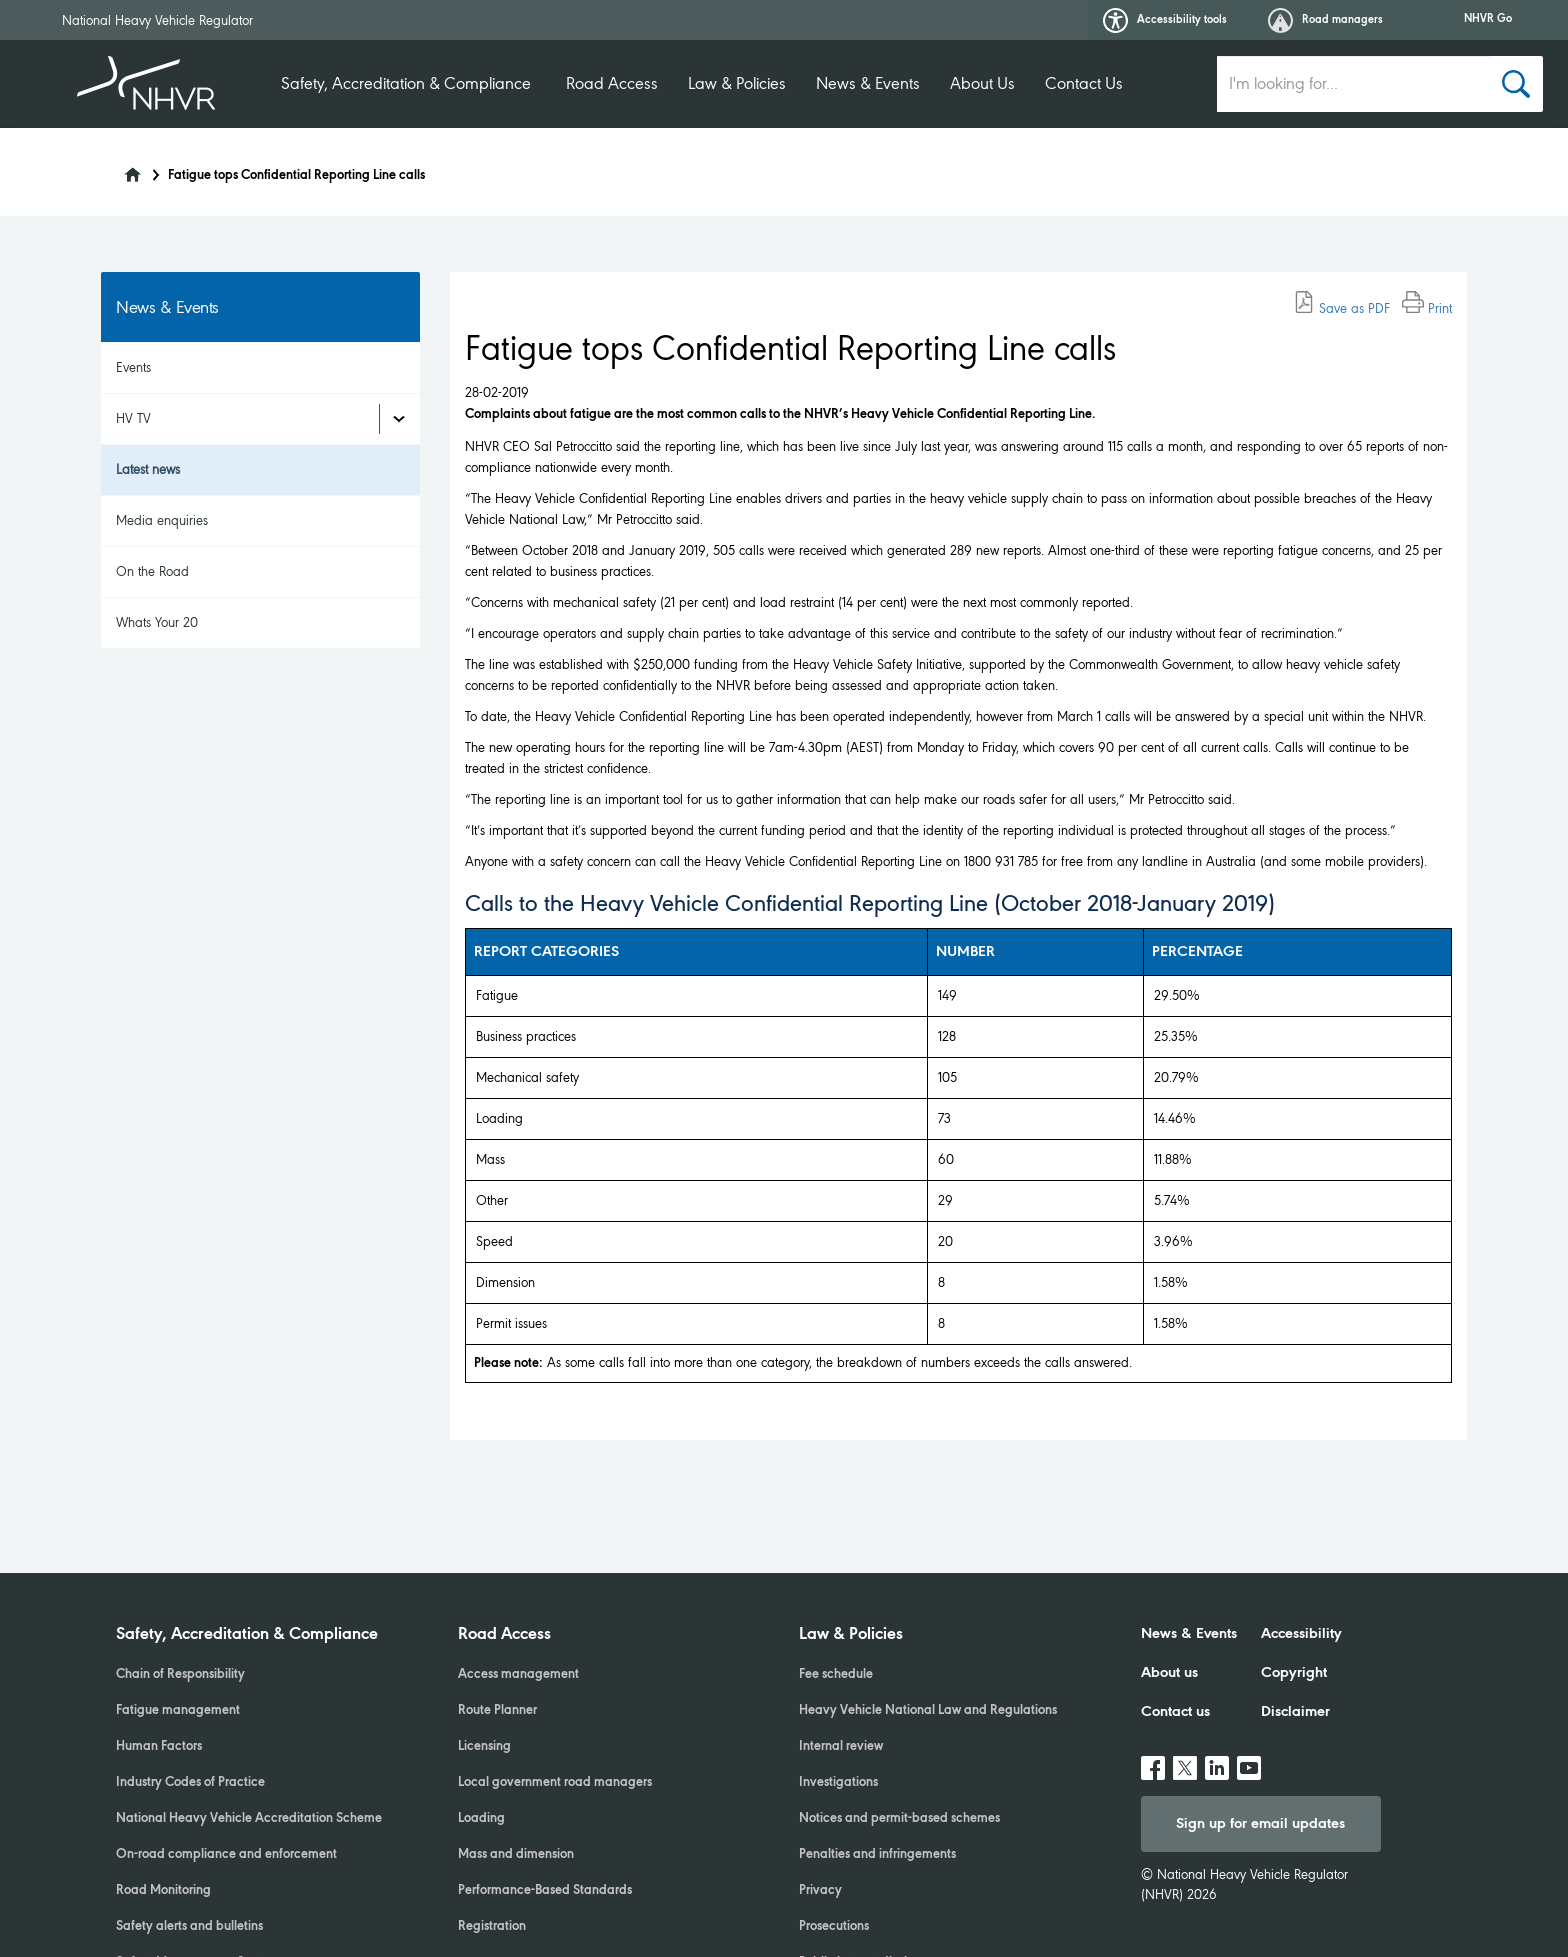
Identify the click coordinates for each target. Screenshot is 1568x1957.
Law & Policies (737, 83)
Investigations (838, 1783)
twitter (1185, 1760)
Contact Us (1084, 83)
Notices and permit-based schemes (899, 1819)
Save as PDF (1341, 308)
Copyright (1294, 1673)
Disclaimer (1295, 1712)
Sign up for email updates (1260, 1824)
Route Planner (497, 1711)
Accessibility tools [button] (1165, 20)
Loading (481, 1819)
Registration (492, 1927)
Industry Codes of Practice (190, 1783)
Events (133, 367)
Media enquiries (162, 520)
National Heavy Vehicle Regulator (157, 20)
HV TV (133, 418)
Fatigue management (178, 1711)
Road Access (612, 83)
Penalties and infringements (877, 1855)
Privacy (820, 1891)
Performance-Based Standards (545, 1891)
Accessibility (1301, 1634)
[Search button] (1516, 84)
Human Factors (159, 1747)
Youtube (1249, 1760)
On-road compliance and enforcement (226, 1855)
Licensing (484, 1747)
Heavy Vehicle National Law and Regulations (928, 1711)
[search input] (1354, 84)
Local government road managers (555, 1783)
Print (1427, 308)
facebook (1153, 1760)
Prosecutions (834, 1927)
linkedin (1217, 1760)
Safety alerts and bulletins (189, 1927)
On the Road (152, 571)
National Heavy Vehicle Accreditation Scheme (249, 1819)
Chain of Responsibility (180, 1675)
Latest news (148, 469)
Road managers (1325, 20)
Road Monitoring (163, 1891)
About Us (982, 83)
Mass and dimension (516, 1855)
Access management (518, 1675)
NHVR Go (1488, 19)
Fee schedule (836, 1675)
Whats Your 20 (157, 622)
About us (1169, 1673)
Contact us (1175, 1712)
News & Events (868, 83)
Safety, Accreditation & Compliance (406, 83)
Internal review (841, 1747)
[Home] (120, 169)
